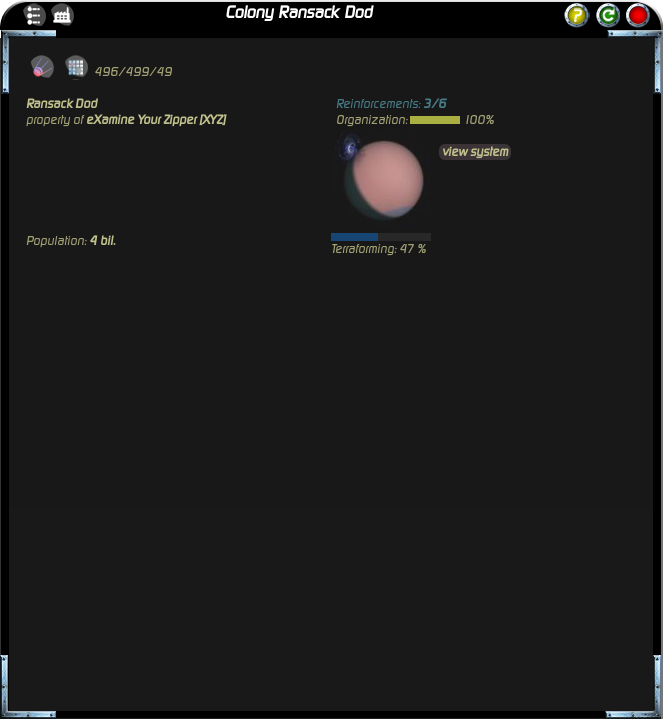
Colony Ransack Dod (298, 13)
